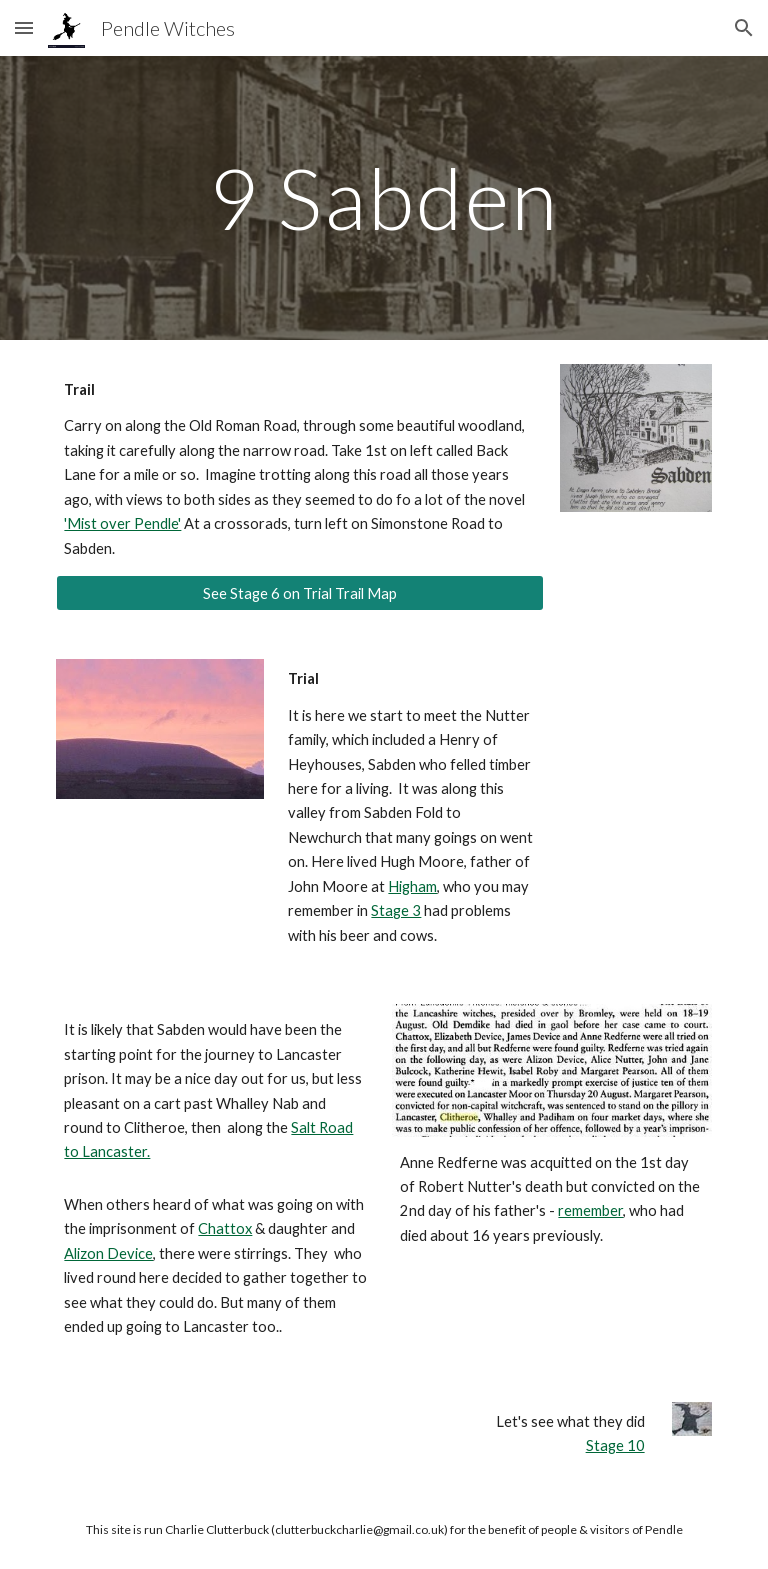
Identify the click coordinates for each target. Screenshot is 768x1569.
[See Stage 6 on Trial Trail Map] (299, 593)
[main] (383, 197)
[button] (24, 27)
